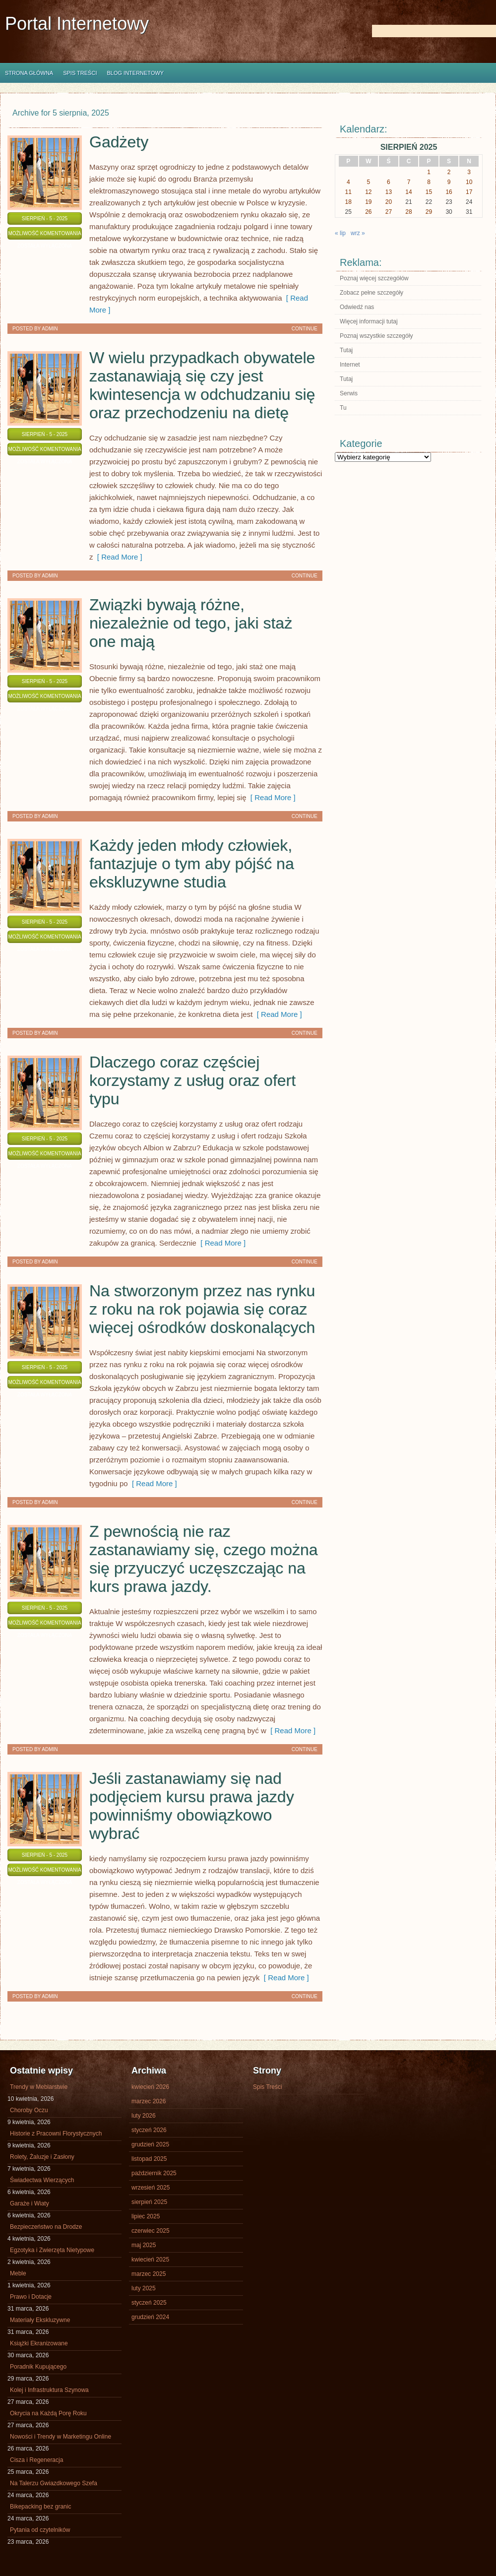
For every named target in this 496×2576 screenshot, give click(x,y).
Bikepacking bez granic (40, 2506)
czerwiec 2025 (150, 2230)
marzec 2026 (148, 2101)
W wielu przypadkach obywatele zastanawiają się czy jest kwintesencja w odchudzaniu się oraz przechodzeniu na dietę (202, 385)
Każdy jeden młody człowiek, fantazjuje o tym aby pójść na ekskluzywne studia (191, 863)
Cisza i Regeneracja (36, 2459)
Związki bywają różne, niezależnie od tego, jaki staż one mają (190, 623)
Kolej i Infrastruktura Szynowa (49, 2390)
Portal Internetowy (77, 23)
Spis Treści (80, 73)
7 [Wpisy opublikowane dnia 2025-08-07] (409, 182)
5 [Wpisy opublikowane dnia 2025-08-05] (369, 182)
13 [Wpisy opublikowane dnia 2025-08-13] (388, 191)
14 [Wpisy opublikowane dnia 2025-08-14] (408, 191)
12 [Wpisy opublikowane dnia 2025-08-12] (368, 191)
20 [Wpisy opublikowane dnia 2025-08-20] (388, 201)
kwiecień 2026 (150, 2086)
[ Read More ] (117, 557)
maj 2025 (143, 2245)
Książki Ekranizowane (39, 2343)
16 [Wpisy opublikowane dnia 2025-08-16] (448, 191)
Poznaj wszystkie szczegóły (376, 335)
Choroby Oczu (29, 2110)
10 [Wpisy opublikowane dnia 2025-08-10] (469, 182)
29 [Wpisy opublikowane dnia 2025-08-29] (429, 211)
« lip (340, 233)
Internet (350, 364)
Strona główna (29, 73)
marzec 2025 (148, 2273)
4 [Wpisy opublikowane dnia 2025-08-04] (348, 182)
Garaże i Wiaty (29, 2203)
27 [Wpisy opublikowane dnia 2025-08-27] (388, 211)
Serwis (349, 393)
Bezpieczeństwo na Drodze (46, 2226)
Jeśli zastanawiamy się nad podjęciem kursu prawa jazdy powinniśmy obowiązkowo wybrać (191, 1805)
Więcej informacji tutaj (369, 321)
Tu (343, 407)
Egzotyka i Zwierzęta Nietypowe (52, 2250)
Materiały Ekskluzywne (40, 2320)
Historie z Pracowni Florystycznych (56, 2133)
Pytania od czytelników (40, 2529)
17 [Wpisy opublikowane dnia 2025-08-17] (469, 191)
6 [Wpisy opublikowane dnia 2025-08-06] (388, 182)
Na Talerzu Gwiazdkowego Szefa (53, 2483)
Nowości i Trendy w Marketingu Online (60, 2436)
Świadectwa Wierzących (42, 2180)
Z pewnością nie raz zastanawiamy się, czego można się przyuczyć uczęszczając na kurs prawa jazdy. (203, 1558)
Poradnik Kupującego (38, 2366)
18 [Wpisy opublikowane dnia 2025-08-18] (348, 201)
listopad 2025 (149, 2158)
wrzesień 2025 (150, 2187)
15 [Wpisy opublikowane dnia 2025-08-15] (429, 191)
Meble (18, 2273)
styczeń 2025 (149, 2302)
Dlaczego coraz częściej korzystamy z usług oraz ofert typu (192, 1080)
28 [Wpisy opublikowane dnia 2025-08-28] (408, 211)
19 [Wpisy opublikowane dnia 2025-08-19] (368, 201)
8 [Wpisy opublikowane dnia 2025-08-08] (429, 182)
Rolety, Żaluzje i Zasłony (42, 2156)
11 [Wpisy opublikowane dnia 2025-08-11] (348, 191)
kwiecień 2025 (150, 2259)
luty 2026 (143, 2115)
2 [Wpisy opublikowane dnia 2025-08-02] (449, 172)
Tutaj (346, 350)
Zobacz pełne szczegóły (371, 292)
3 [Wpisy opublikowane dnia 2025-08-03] (469, 172)
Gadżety (118, 142)
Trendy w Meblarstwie (38, 2086)
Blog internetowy (135, 73)
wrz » (358, 233)
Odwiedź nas (357, 307)
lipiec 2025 (145, 2216)
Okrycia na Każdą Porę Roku (48, 2413)
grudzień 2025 (150, 2144)
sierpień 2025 (149, 2202)
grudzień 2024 (150, 2317)
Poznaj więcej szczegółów (374, 278)
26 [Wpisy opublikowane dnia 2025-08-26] (368, 211)
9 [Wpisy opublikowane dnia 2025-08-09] (449, 182)
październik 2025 (154, 2173)
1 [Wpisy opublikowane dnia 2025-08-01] (429, 172)
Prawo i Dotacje (31, 2296)
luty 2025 (143, 2288)
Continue (304, 328)
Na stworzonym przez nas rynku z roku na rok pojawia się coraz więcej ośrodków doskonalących (202, 1309)
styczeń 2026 (149, 2130)
